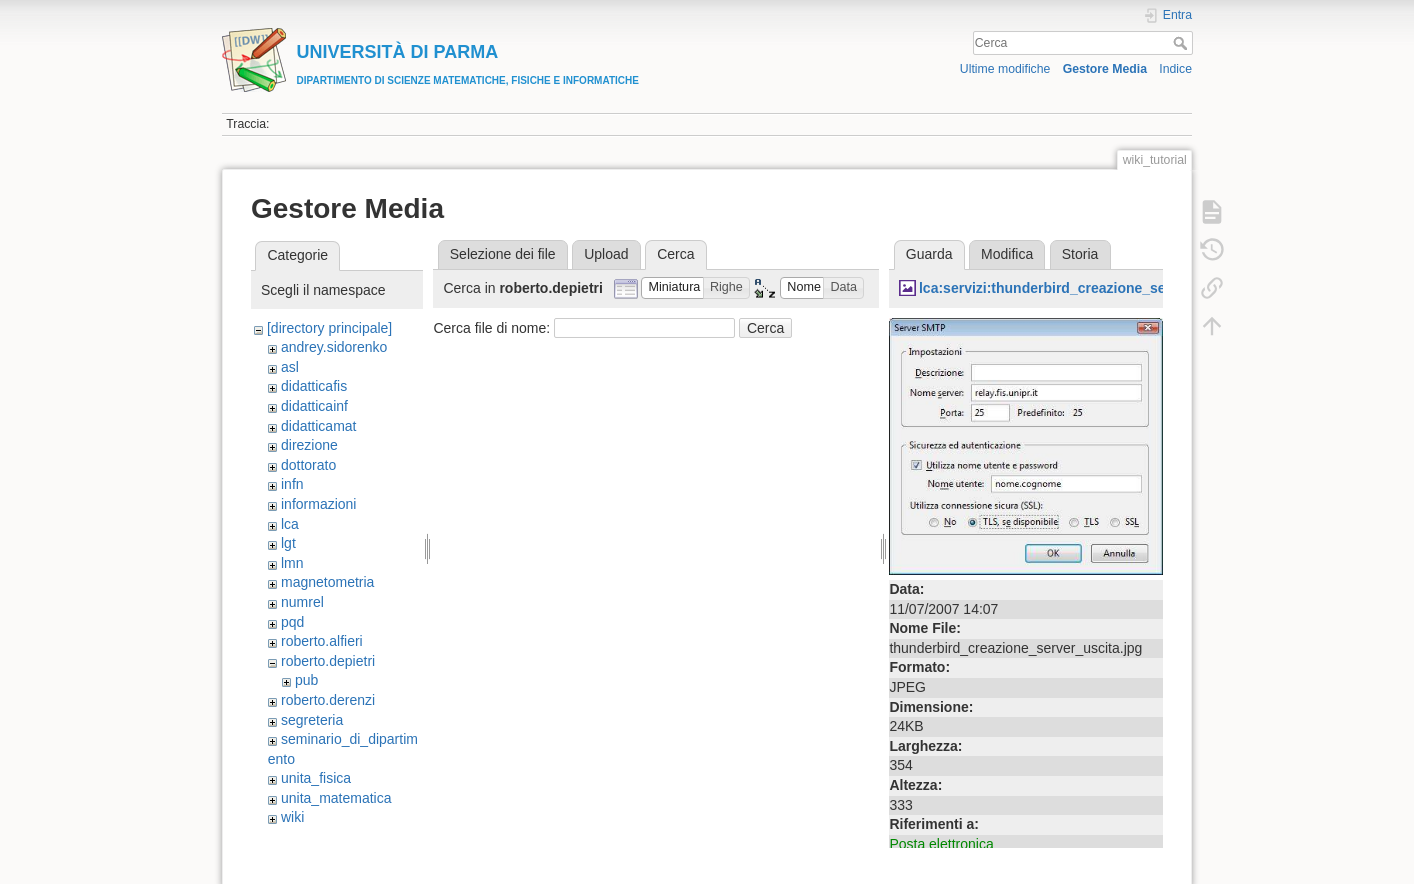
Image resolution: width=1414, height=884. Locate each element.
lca (290, 524)
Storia (1080, 254)
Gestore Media (1105, 69)
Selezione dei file (503, 254)
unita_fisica (316, 778)
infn (292, 484)
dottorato (308, 465)
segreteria (312, 720)
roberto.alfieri (322, 641)
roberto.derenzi (328, 700)
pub (306, 680)
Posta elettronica (941, 844)
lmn (292, 563)
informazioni (318, 504)
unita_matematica (336, 798)
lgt (288, 543)
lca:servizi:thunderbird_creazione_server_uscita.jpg (1092, 288)
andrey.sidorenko (334, 347)
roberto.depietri (328, 661)
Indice (1175, 69)
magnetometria (327, 582)
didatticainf (314, 406)
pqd (292, 622)
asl (290, 367)
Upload (606, 254)
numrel (302, 602)
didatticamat (318, 426)
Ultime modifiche (1005, 69)
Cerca (1182, 43)
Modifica (1007, 254)
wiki (292, 817)
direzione (309, 445)
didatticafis (314, 386)
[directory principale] (329, 328)
